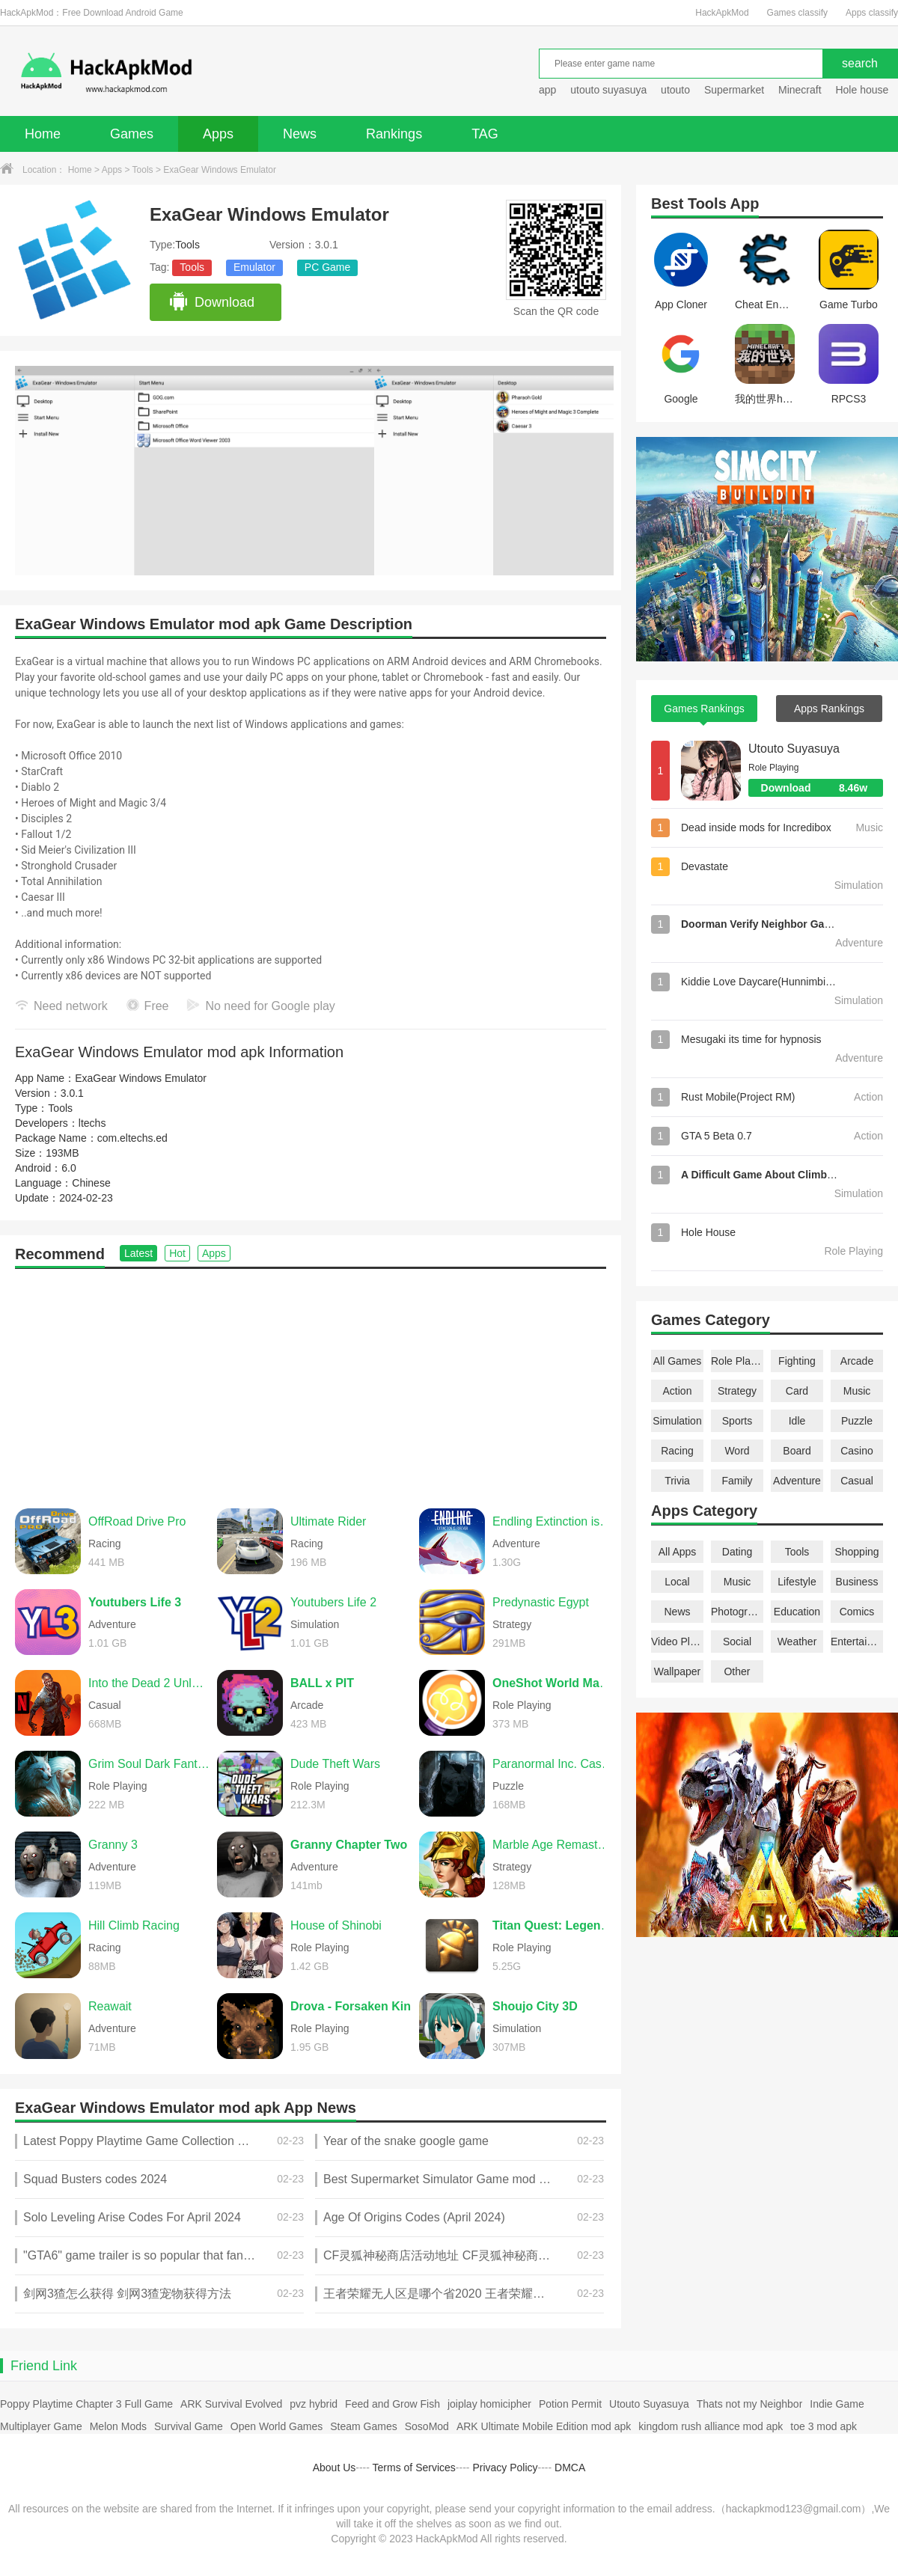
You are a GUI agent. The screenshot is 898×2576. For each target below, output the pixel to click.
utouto (675, 90)
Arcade (856, 1361)
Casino (856, 1451)
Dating (737, 1552)
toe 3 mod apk (823, 2426)
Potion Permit (570, 2404)
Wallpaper (677, 1671)
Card (797, 1391)
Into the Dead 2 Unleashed (149, 1683)
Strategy (737, 1391)
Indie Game (837, 2404)
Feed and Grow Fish (392, 2404)
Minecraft (800, 90)
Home (43, 133)
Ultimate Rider (328, 1521)
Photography (737, 1612)
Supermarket (734, 90)
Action (677, 1391)
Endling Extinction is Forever (553, 1521)
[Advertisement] (310, 1381)
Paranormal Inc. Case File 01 (553, 1763)
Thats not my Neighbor (750, 2404)
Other (737, 1671)
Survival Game (188, 2426)
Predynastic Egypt (540, 1602)
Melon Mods (118, 2426)
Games (131, 133)
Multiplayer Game (41, 2426)
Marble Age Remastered (553, 1844)
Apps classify (872, 12)
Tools (142, 170)
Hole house (863, 90)
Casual (856, 1481)
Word (736, 1451)
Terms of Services (414, 2467)
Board (796, 1451)
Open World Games (276, 2426)
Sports (737, 1421)
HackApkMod (721, 12)
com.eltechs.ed (132, 1138)
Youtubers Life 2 (333, 1602)
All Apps (678, 1552)
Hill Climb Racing (134, 1925)
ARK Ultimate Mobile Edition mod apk (543, 2426)
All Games (677, 1361)
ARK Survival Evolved (231, 2404)
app (547, 90)
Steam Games (363, 2426)
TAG (484, 133)
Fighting (797, 1361)
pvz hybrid (313, 2404)
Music (857, 1391)
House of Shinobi (336, 1925)
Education (797, 1612)
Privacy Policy (504, 2467)
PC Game (327, 267)
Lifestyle (797, 1582)
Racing (677, 1451)
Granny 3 (113, 1844)
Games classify (797, 12)
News (300, 133)
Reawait (110, 2006)
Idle (797, 1421)
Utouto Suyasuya (794, 748)
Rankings (394, 133)
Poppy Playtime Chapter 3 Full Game (86, 2404)
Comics (857, 1612)
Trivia (677, 1481)
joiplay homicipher (489, 2404)
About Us (334, 2467)
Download (211, 302)
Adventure (797, 1481)
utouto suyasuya (608, 90)
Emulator (254, 267)
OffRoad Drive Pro (137, 1521)
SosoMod (427, 2426)
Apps (218, 133)
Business (857, 1582)
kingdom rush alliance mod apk (710, 2426)
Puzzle (857, 1421)
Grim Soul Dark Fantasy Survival (149, 1763)
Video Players (677, 1642)
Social (737, 1642)
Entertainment (857, 1642)
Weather (797, 1642)
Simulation (677, 1421)
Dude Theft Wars (335, 1763)
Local (677, 1582)
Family (736, 1481)
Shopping (856, 1552)
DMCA (570, 2467)
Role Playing (737, 1361)
